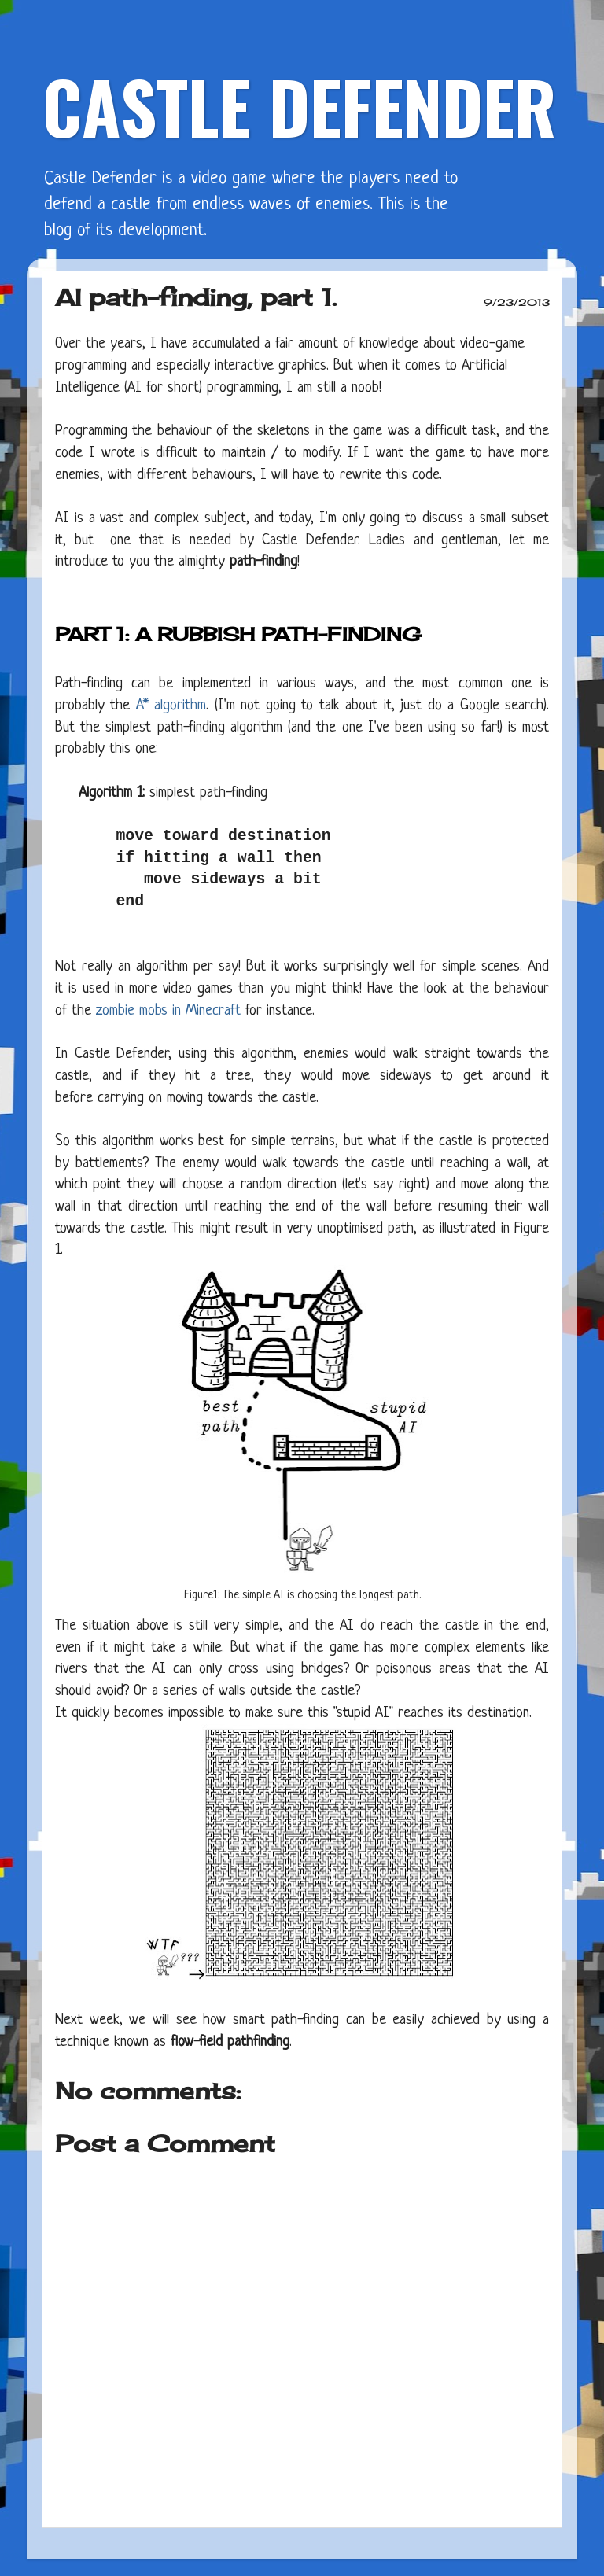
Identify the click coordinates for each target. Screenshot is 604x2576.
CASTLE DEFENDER (299, 105)
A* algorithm (171, 706)
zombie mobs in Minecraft (168, 1011)
